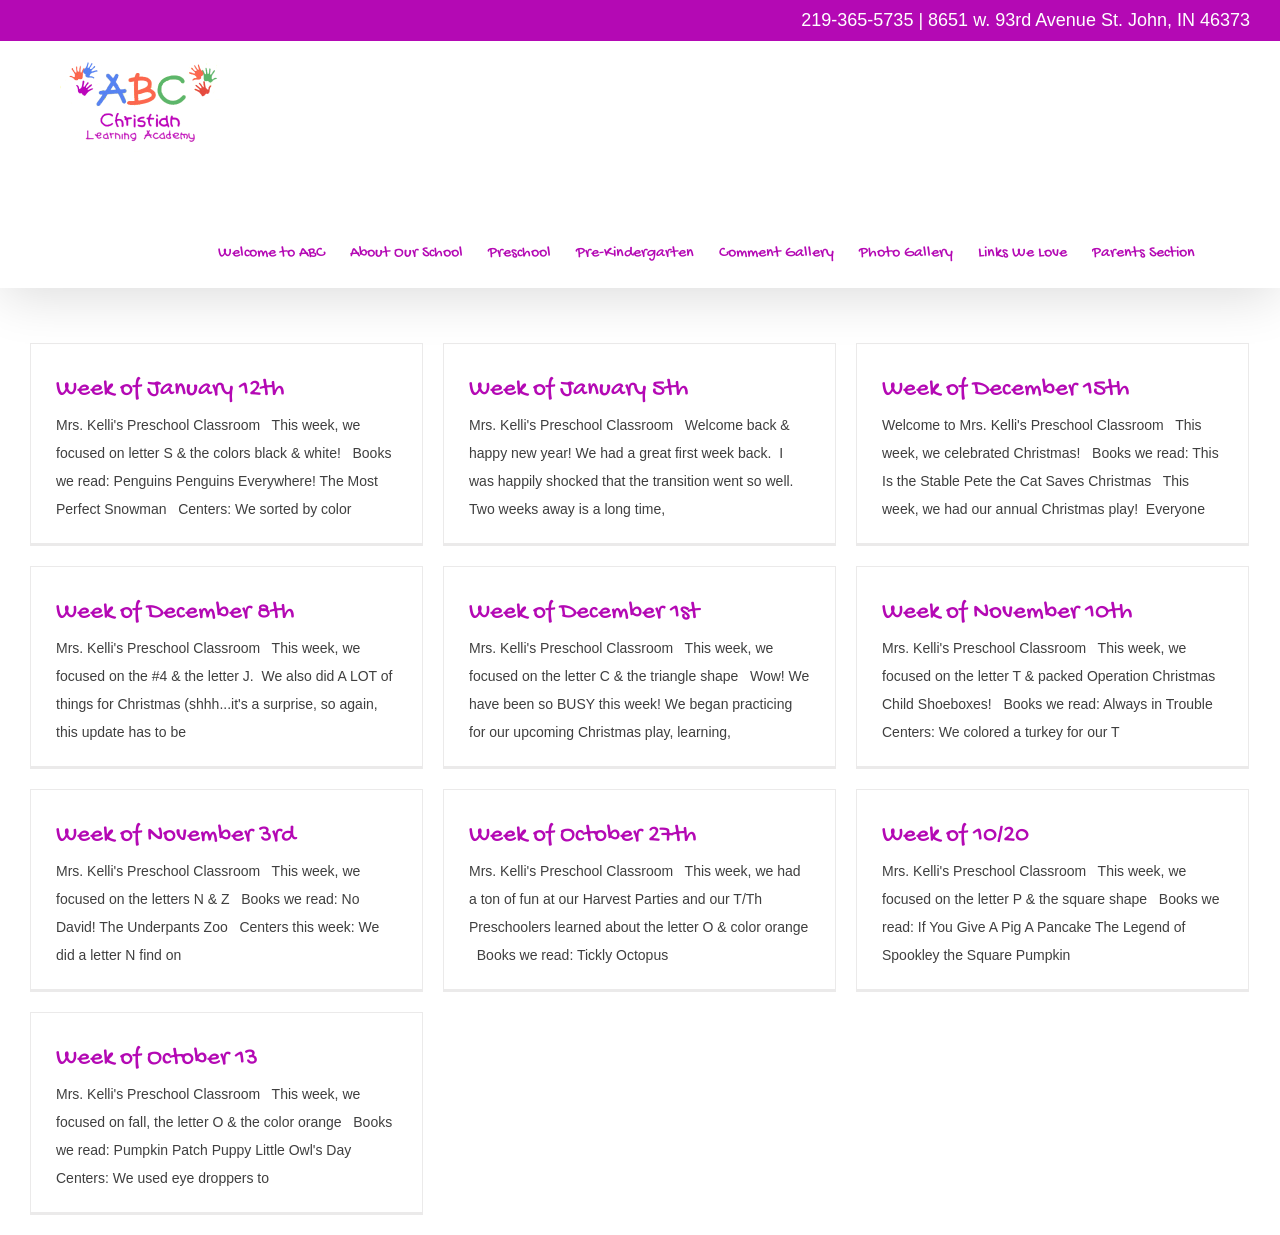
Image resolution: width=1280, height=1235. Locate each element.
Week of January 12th (170, 389)
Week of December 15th (1005, 389)
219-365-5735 (857, 20)
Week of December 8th (175, 612)
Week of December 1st (584, 612)
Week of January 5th (578, 389)
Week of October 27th (582, 835)
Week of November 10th (1007, 612)
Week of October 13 (157, 1058)
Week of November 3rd (176, 835)
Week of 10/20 (955, 835)
